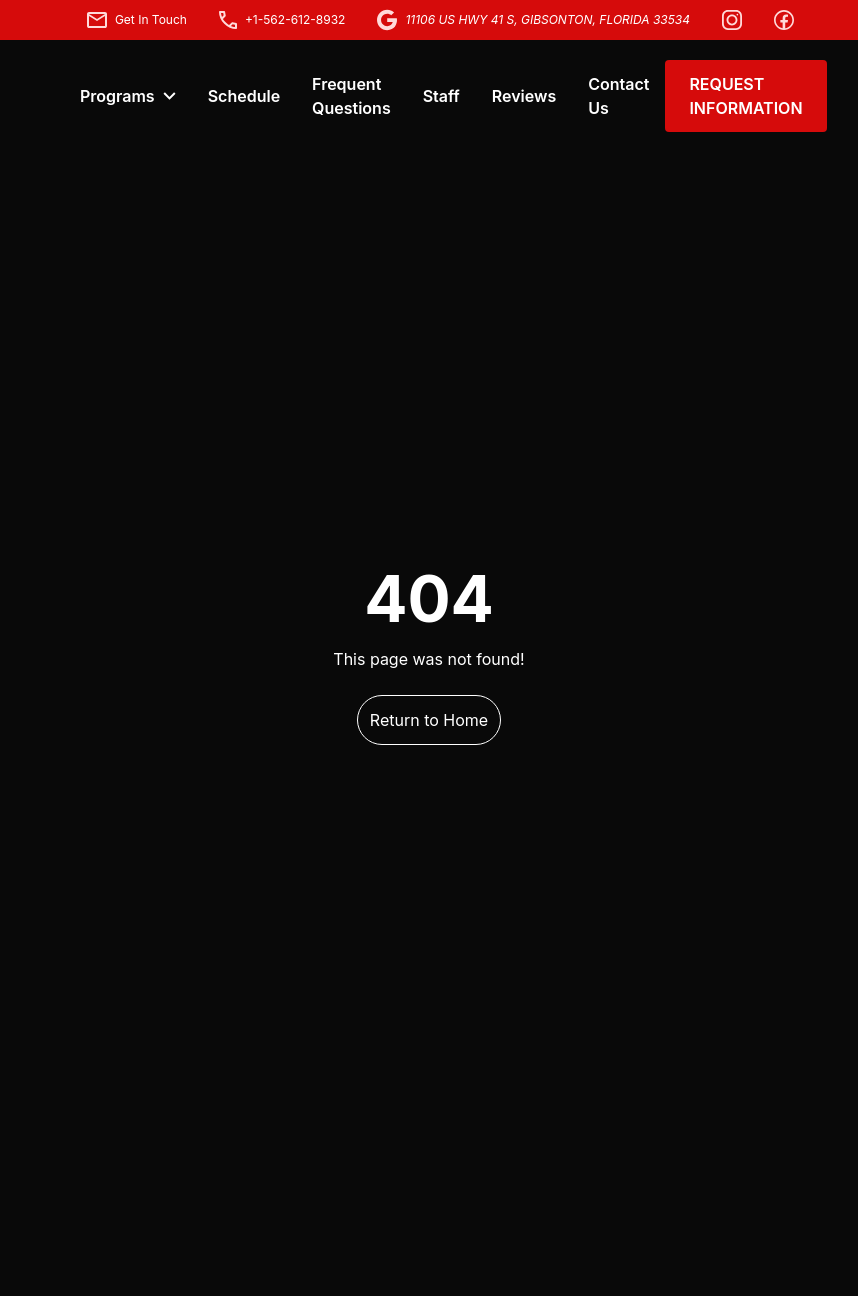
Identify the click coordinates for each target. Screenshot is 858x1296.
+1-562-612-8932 (282, 20)
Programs (128, 96)
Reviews (524, 96)
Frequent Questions (351, 96)
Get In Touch (137, 20)
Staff (441, 96)
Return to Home (429, 720)
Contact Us (618, 96)
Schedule (244, 96)
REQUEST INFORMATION (745, 96)
